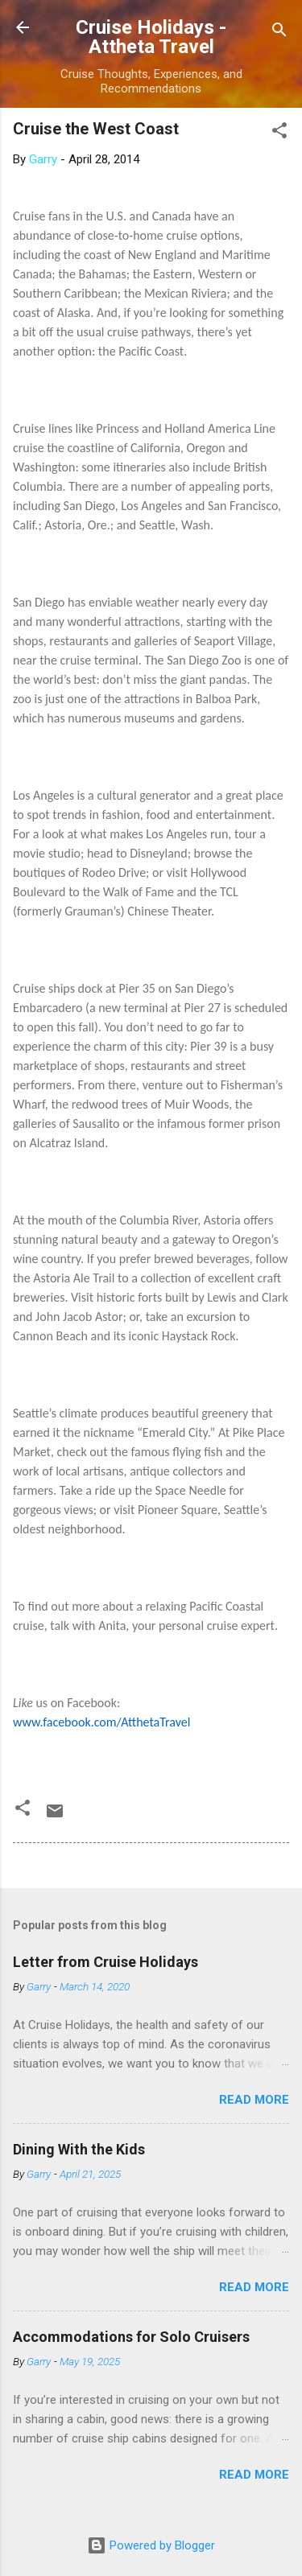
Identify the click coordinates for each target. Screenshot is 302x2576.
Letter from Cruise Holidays (105, 1961)
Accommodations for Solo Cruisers (131, 2336)
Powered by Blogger (151, 2545)
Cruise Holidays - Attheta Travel (151, 37)
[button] (279, 133)
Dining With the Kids (79, 2149)
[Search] (279, 32)
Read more (254, 2099)
